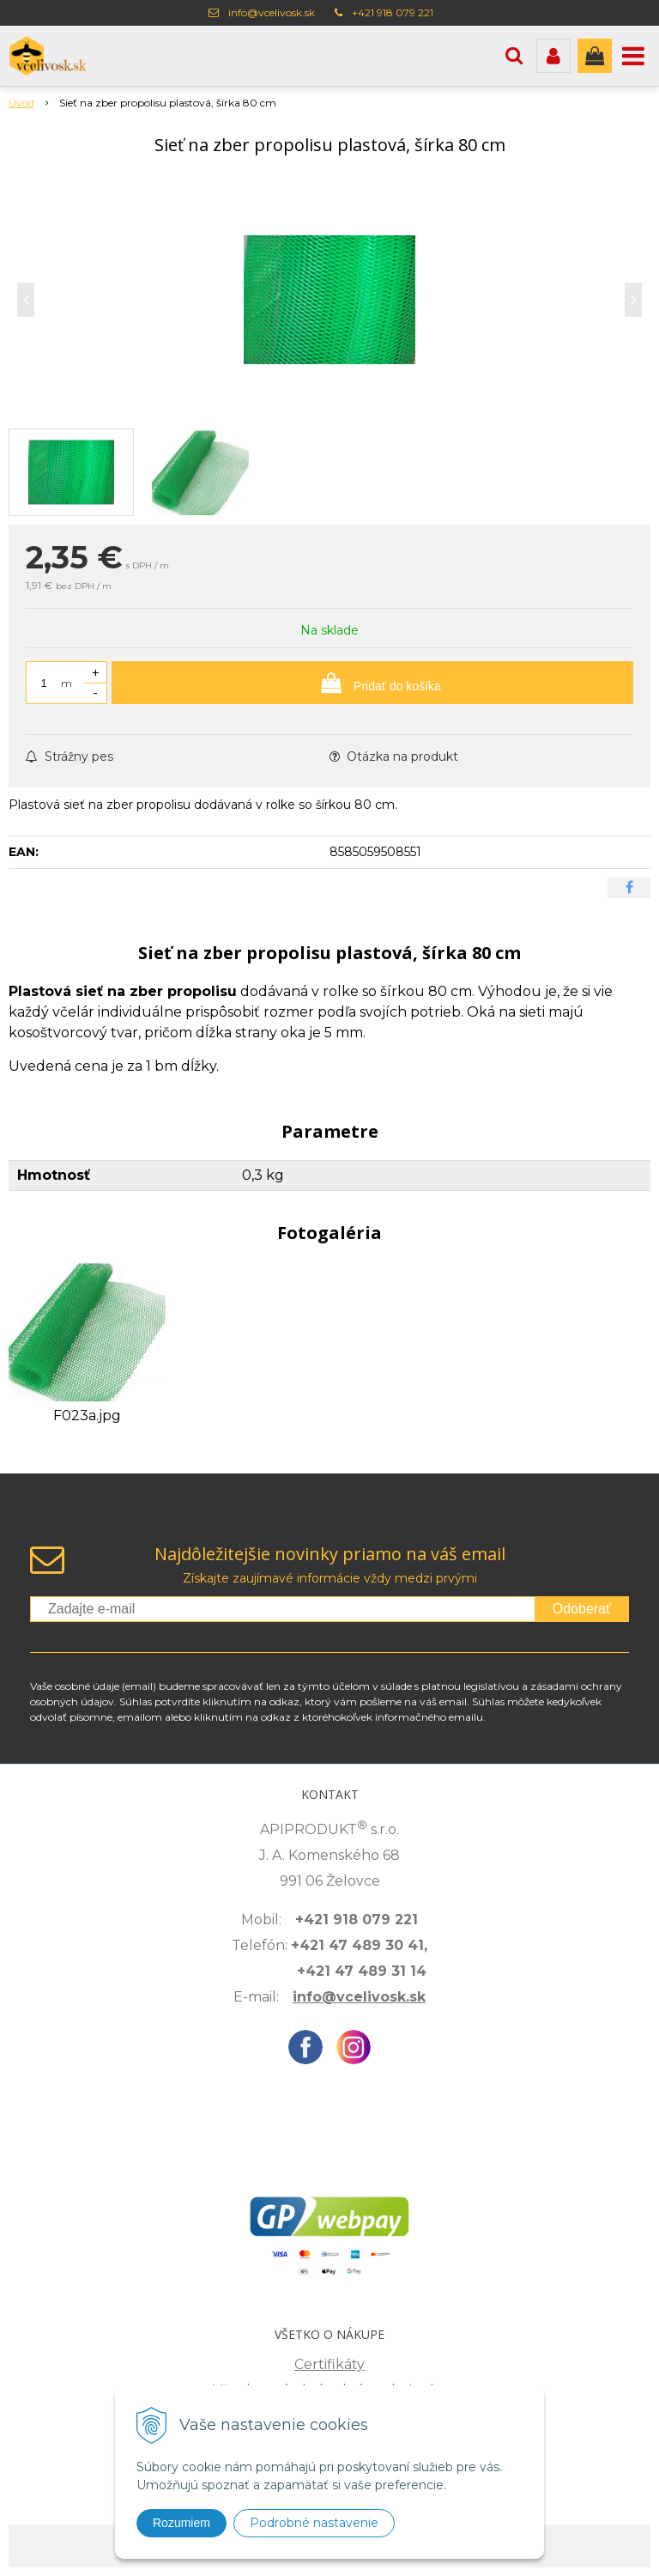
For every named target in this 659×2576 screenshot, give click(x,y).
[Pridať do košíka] (372, 682)
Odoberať (582, 1608)
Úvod (21, 102)
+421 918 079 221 (392, 12)
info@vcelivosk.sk (271, 12)
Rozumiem (181, 2523)
